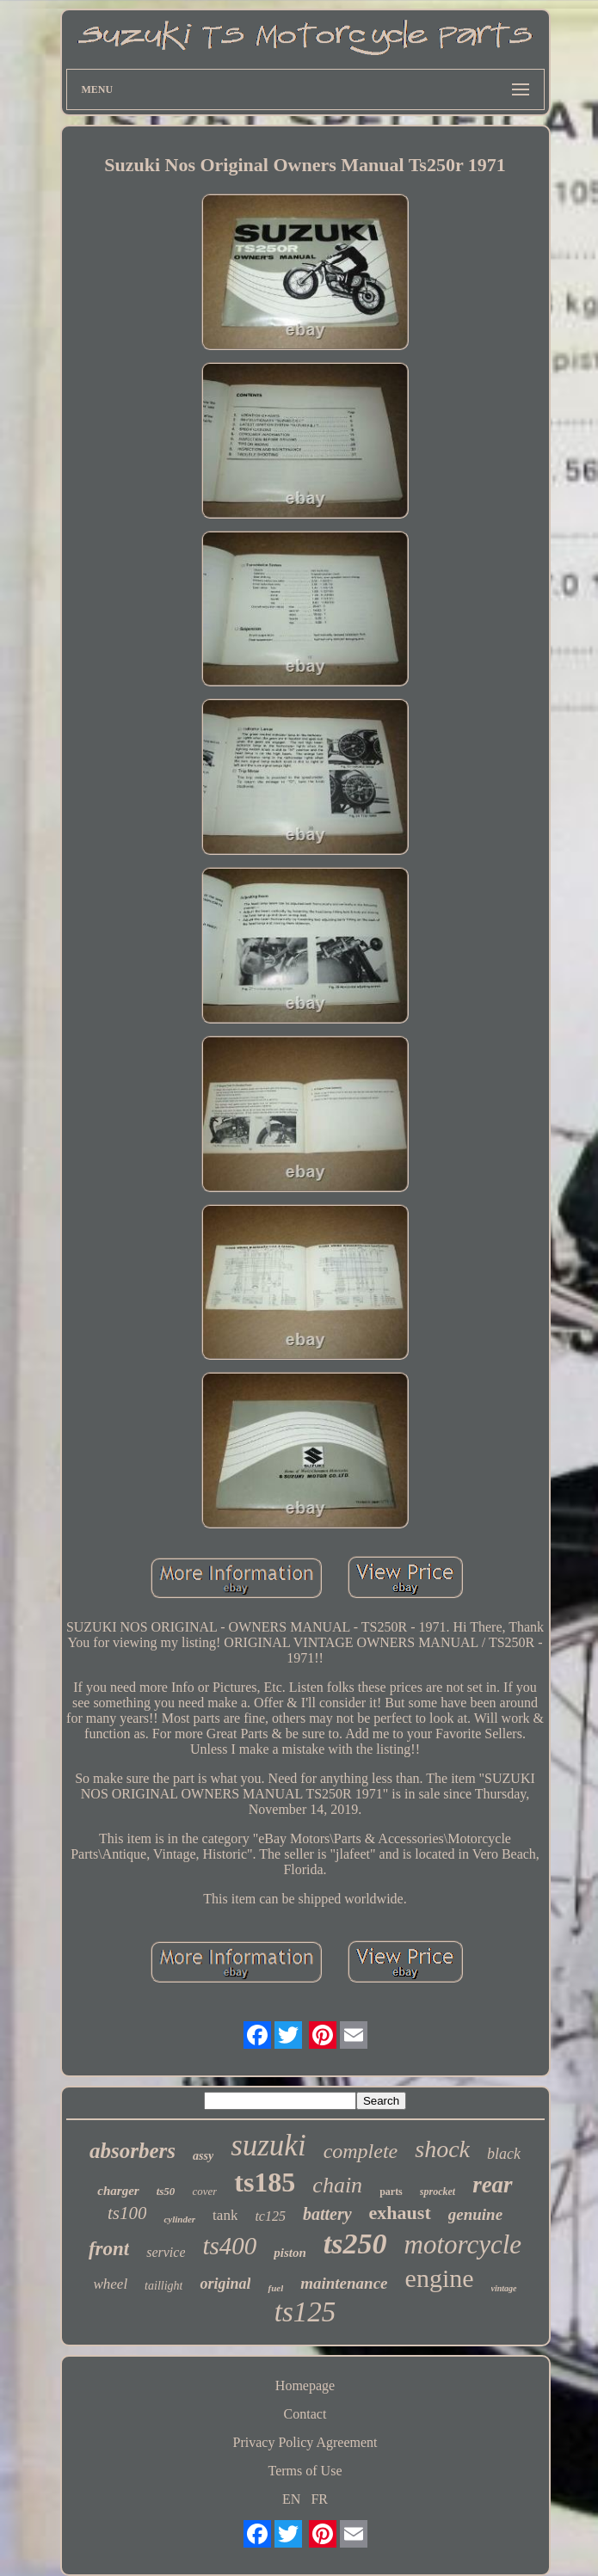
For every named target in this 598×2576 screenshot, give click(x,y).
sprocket (437, 2192)
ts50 (166, 2191)
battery (327, 2213)
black (504, 2153)
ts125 (305, 2311)
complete (361, 2151)
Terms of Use (305, 2470)
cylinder (179, 2219)
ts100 (127, 2213)
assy (203, 2155)
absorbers (132, 2150)
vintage (504, 2288)
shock (442, 2149)
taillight (163, 2285)
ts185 (264, 2182)
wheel (110, 2284)
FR (319, 2499)
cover (204, 2191)
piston (290, 2252)
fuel (275, 2288)
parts (391, 2192)
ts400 (229, 2245)
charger (118, 2191)
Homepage (305, 2385)
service (165, 2252)
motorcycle (463, 2244)
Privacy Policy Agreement (305, 2442)
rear (492, 2185)
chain (337, 2185)
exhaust (400, 2212)
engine (439, 2278)
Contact (305, 2414)
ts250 (355, 2243)
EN (291, 2499)
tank (225, 2215)
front (109, 2248)
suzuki (268, 2145)
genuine (475, 2214)
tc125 (270, 2216)
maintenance (343, 2283)
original (225, 2283)
